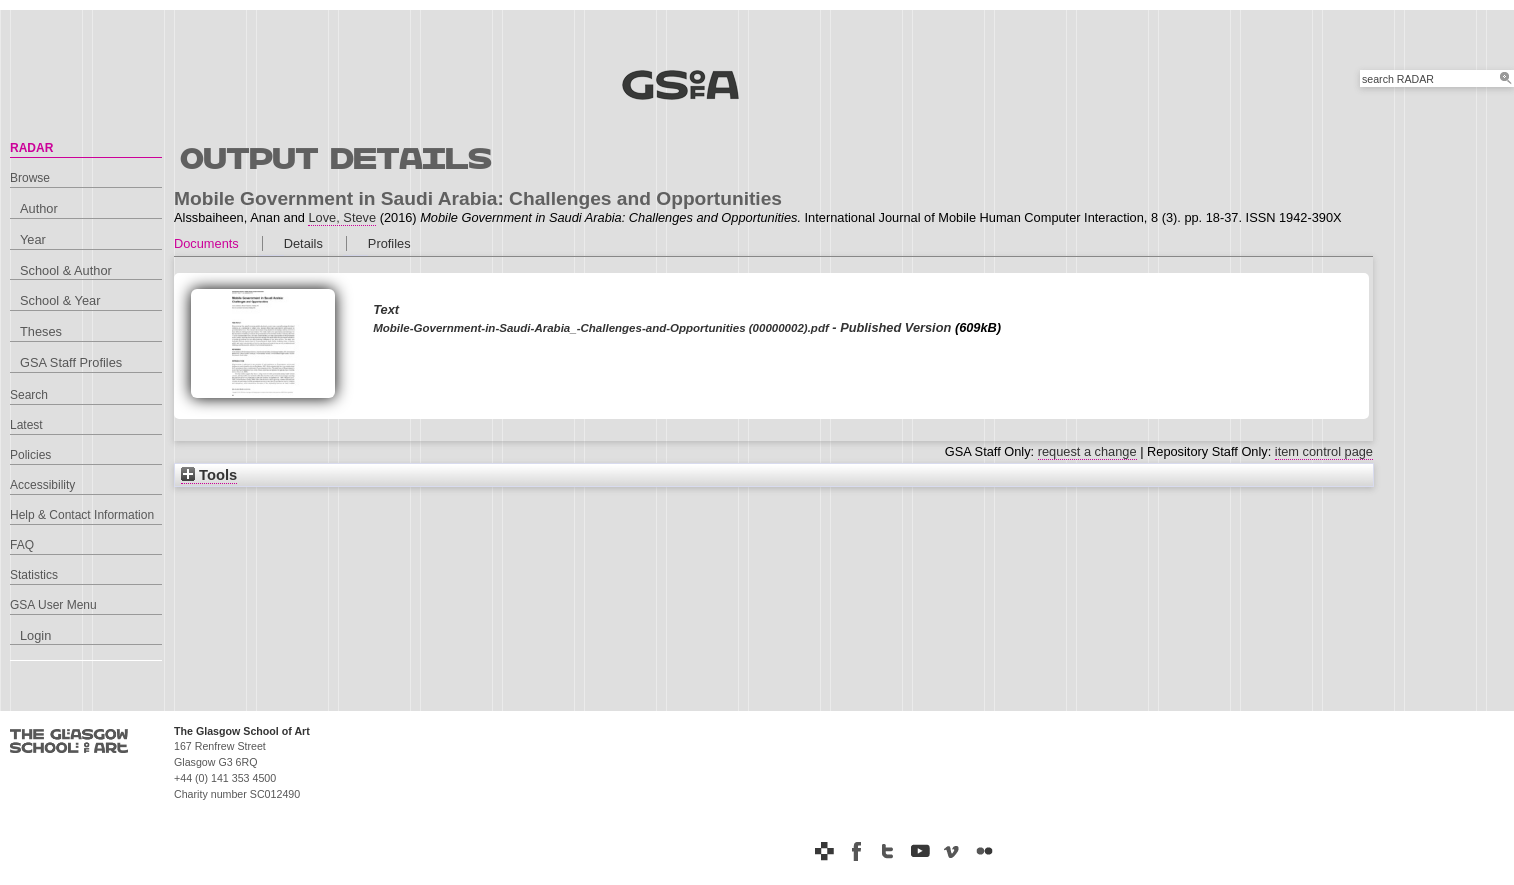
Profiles (389, 243)
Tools (209, 475)
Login (35, 635)
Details (303, 243)
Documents (206, 243)
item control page (1324, 451)
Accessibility (42, 485)
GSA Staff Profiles (71, 362)
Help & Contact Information (82, 515)
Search (29, 395)
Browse (30, 178)
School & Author (66, 270)
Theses (41, 331)
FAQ (22, 545)
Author (39, 208)
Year (33, 239)
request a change (1087, 451)
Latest (26, 425)
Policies (30, 455)
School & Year (60, 300)
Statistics (34, 575)
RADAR (31, 148)
